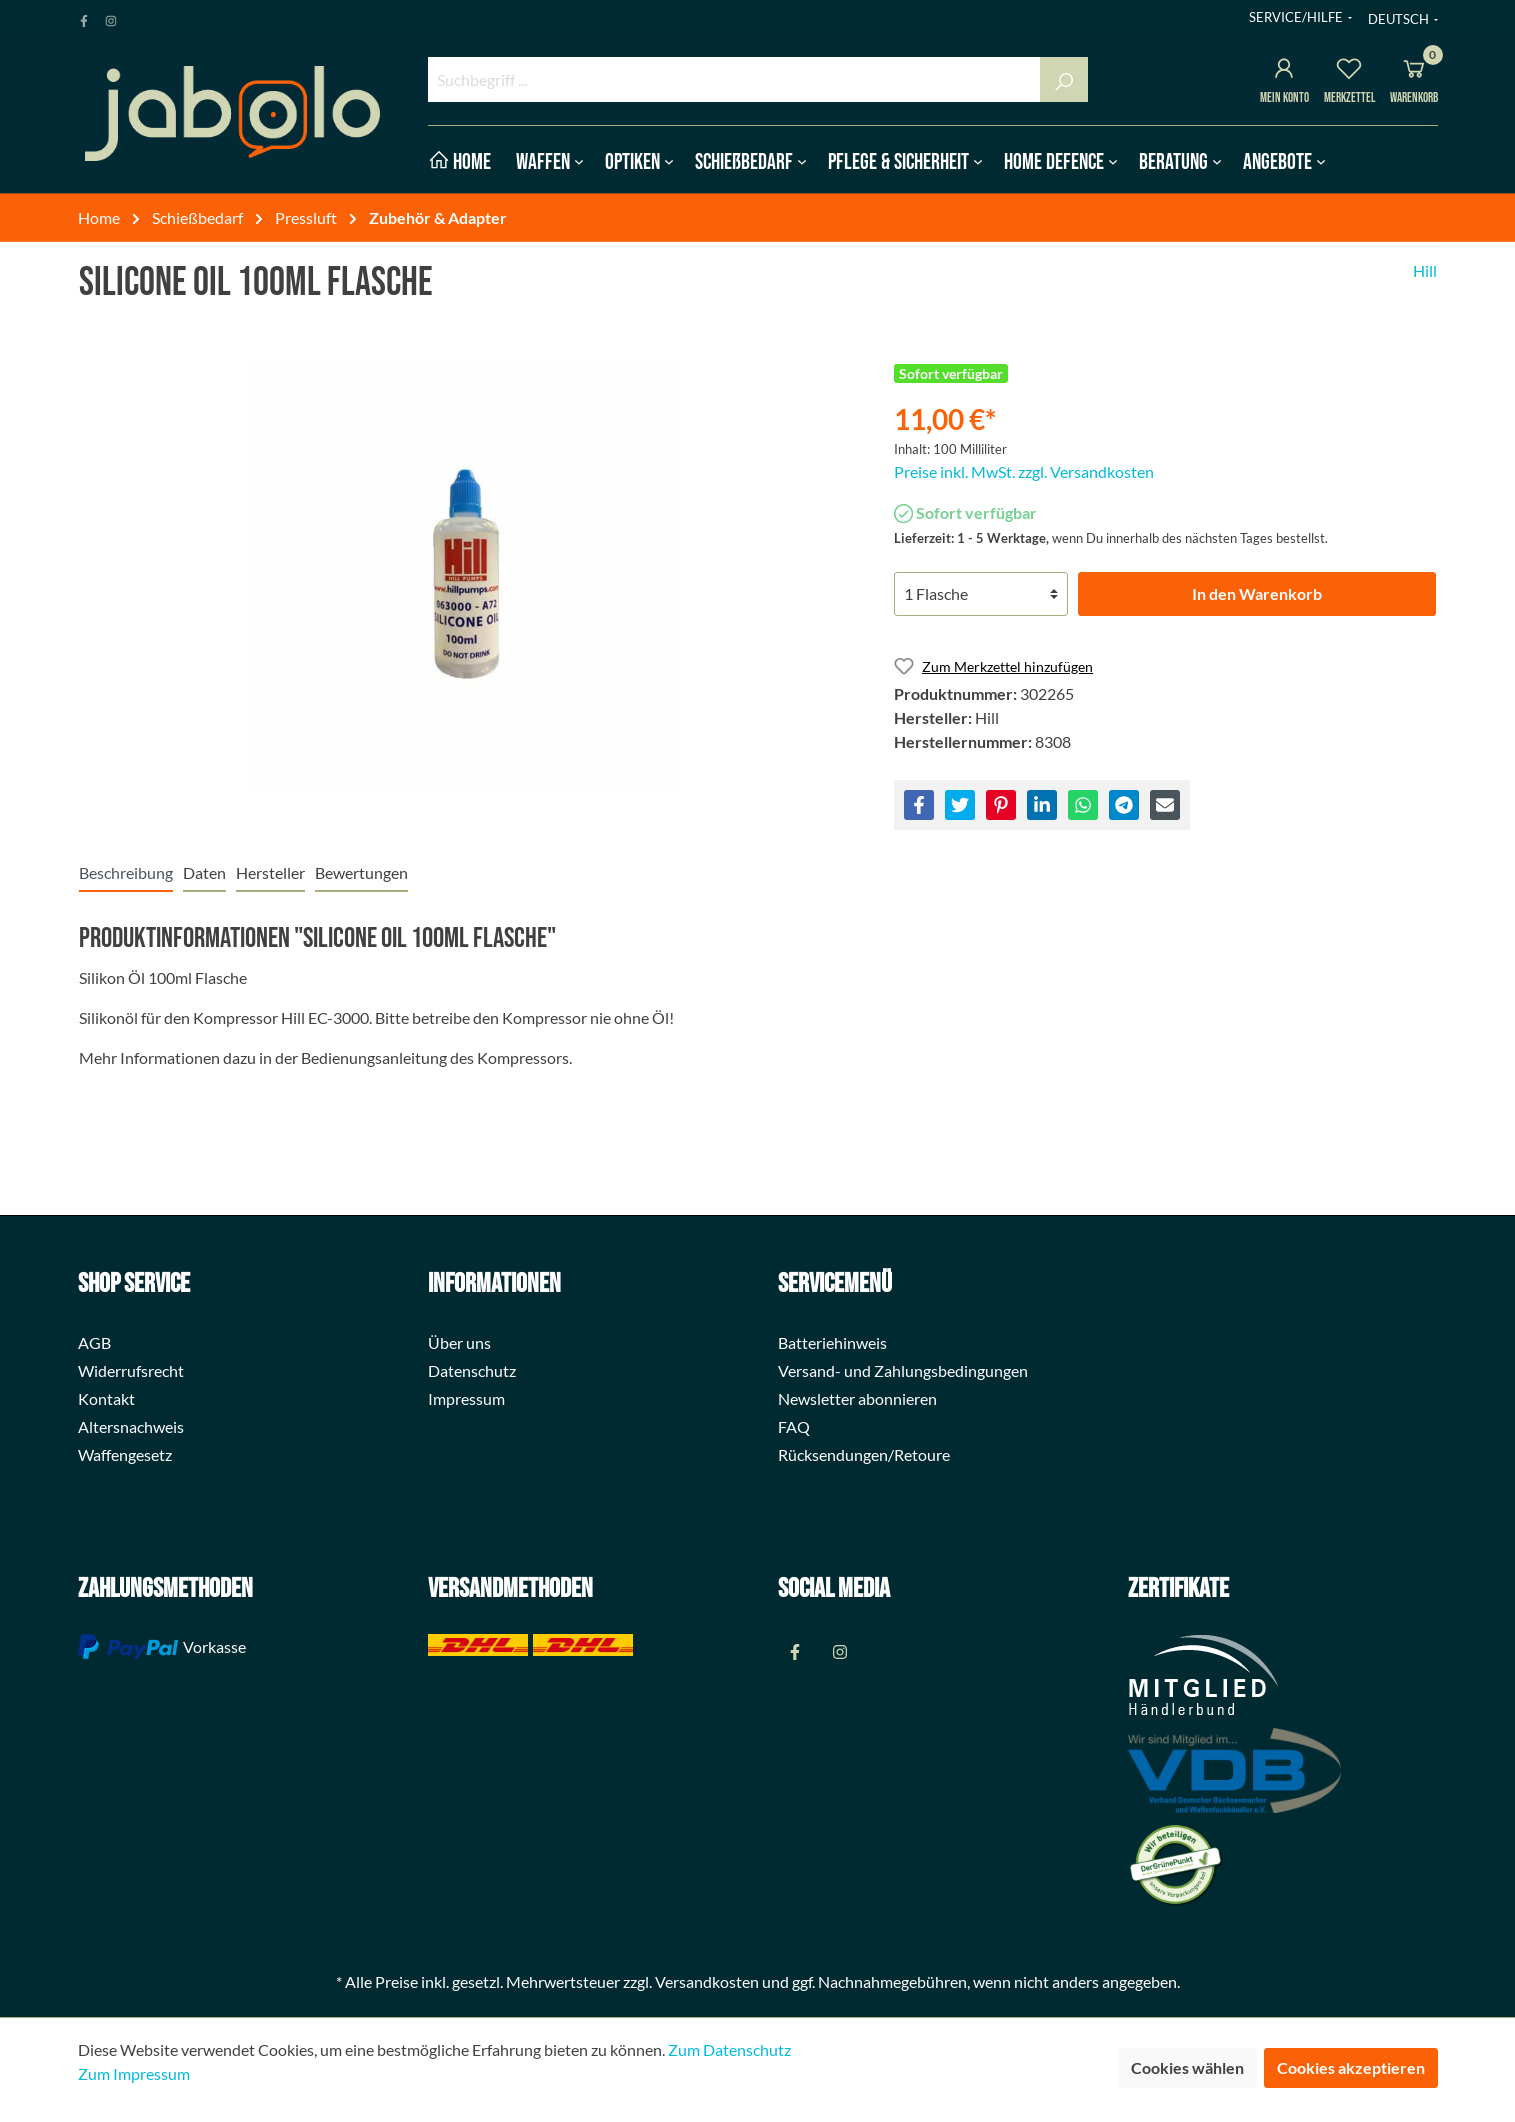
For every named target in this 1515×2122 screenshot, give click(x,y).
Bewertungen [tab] (361, 872)
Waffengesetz (125, 1454)
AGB (94, 1342)
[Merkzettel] (1349, 71)
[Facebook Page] (84, 17)
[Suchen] (1064, 79)
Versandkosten (707, 1981)
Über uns (459, 1342)
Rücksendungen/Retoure (864, 1454)
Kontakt (106, 1398)
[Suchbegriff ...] (734, 79)
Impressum (466, 1398)
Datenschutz (472, 1370)
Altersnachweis (131, 1426)
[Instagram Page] (111, 17)
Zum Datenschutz (729, 2049)
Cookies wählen (1187, 2067)
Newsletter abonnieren (857, 1398)
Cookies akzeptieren (1351, 2067)
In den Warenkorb (1257, 593)
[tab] (126, 872)
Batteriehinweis (832, 1342)
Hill (1425, 270)
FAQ (794, 1426)
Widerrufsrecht (131, 1370)
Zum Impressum (134, 2073)
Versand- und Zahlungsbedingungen (903, 1370)
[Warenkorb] (1414, 71)
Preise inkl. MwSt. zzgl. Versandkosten (1024, 471)
